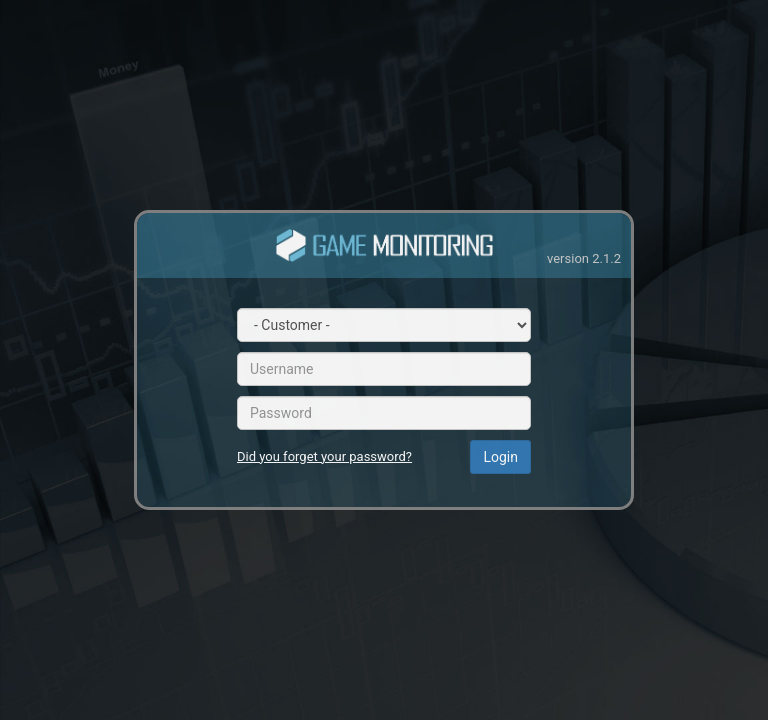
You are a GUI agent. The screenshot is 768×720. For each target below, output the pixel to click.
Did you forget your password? (324, 456)
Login (500, 457)
